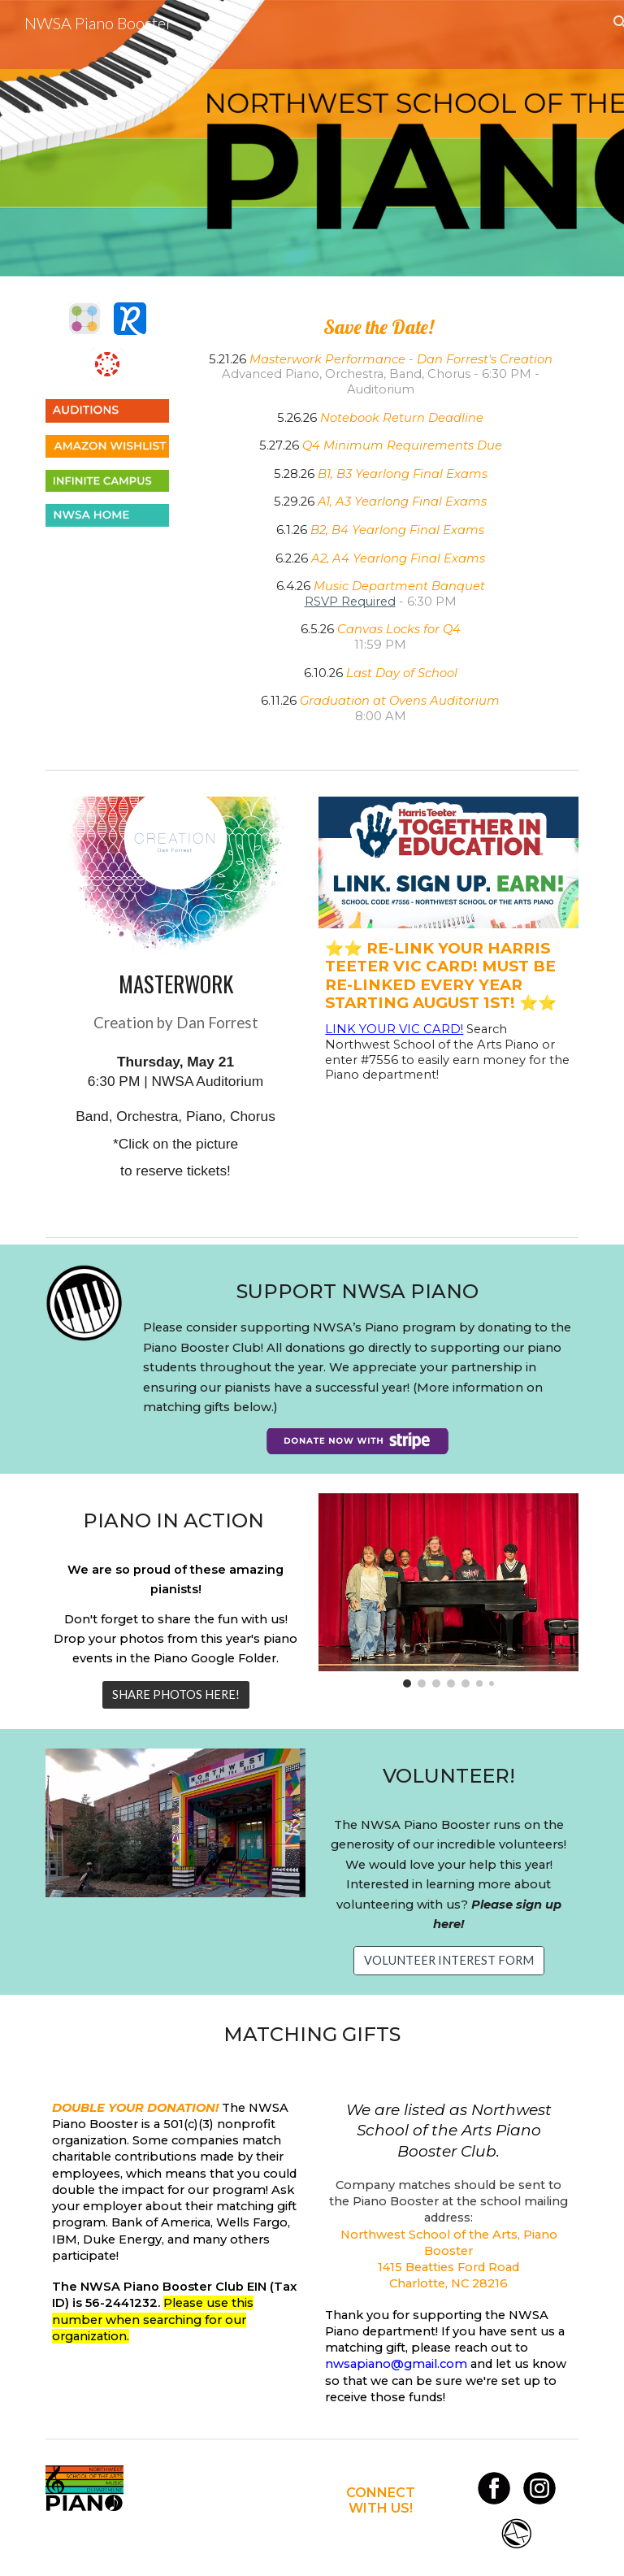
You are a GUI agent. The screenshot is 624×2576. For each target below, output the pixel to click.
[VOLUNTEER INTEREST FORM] (449, 1960)
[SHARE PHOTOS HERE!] (175, 1695)
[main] (380, 519)
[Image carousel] (448, 1590)
